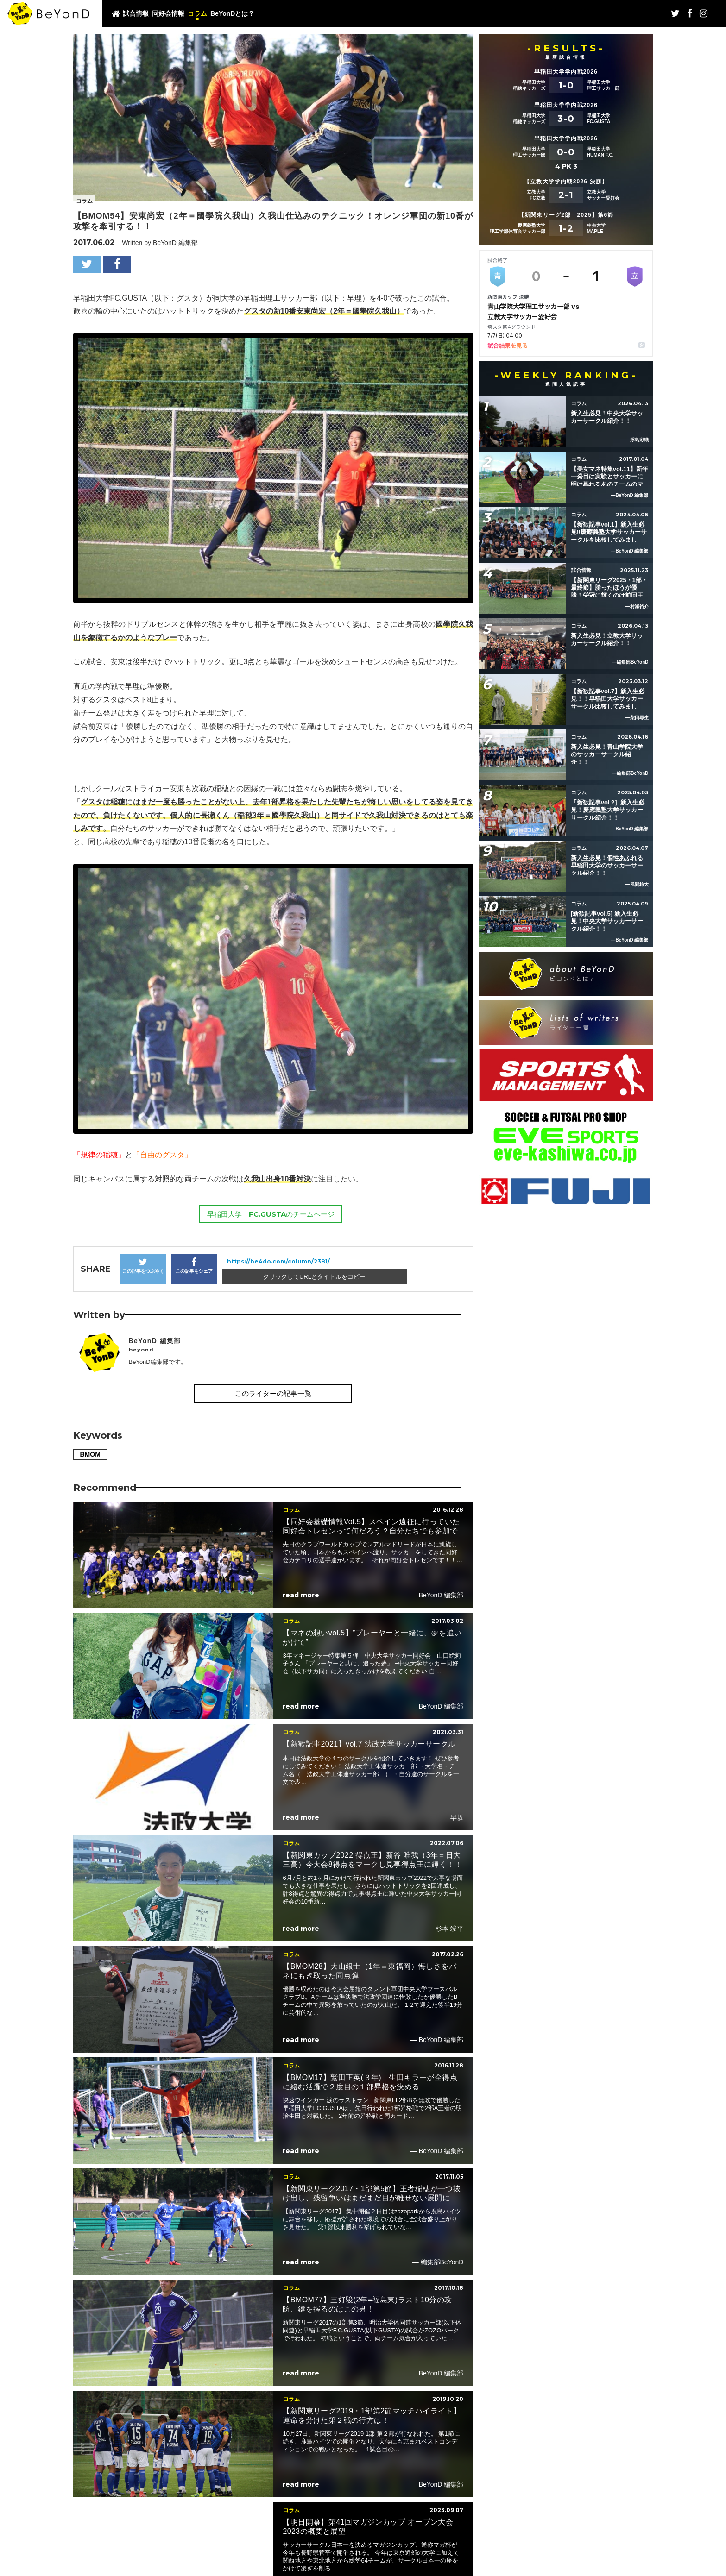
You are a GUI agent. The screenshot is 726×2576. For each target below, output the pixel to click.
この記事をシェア (194, 1265)
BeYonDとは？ (232, 13)
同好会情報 (168, 13)
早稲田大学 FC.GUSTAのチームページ (271, 1214)
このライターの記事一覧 (273, 1393)
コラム (197, 13)
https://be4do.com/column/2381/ (278, 1261)
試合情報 (136, 13)
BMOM (90, 1454)
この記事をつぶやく (143, 1265)
